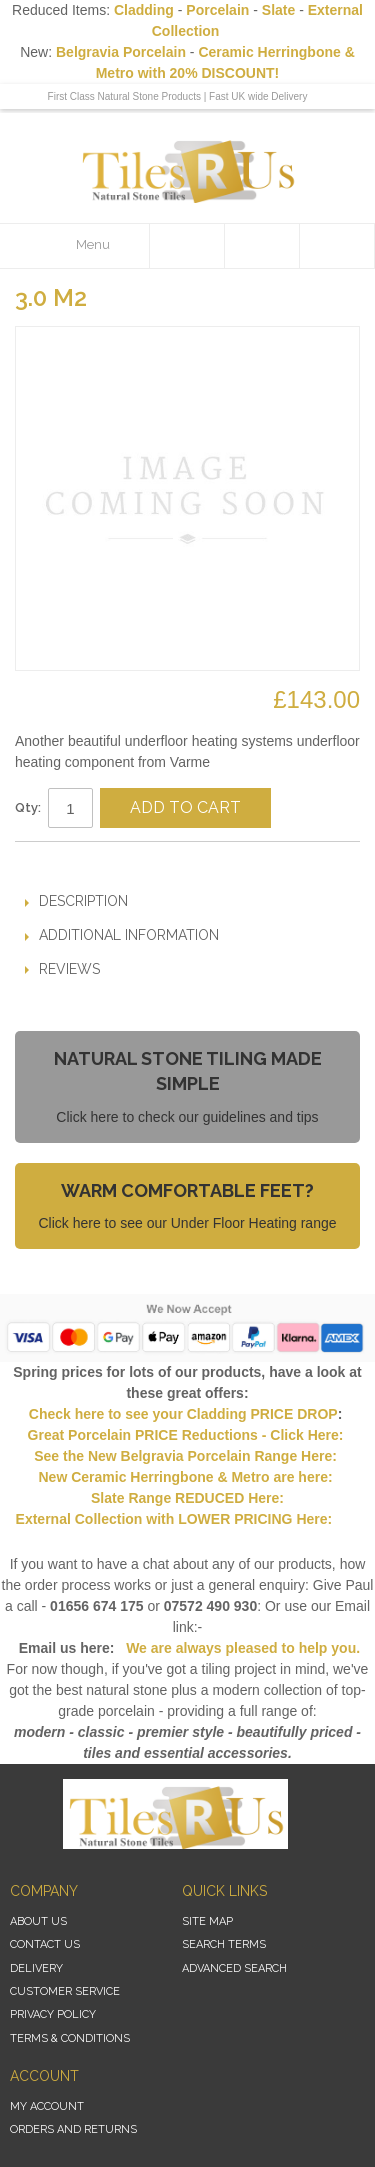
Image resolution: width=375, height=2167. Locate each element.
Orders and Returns (73, 2129)
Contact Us (45, 1944)
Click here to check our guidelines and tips (187, 1117)
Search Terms (224, 1944)
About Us (38, 1921)
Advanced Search (234, 1968)
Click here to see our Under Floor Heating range (187, 1223)
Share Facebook (90, 865)
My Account (47, 2106)
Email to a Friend (50, 865)
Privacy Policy (53, 2014)
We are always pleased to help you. (241, 1648)
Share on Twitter (130, 865)
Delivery (36, 1968)
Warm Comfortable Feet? (187, 1190)
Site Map (207, 1921)
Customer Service (65, 1991)
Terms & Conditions (70, 2038)
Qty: (28, 807)
